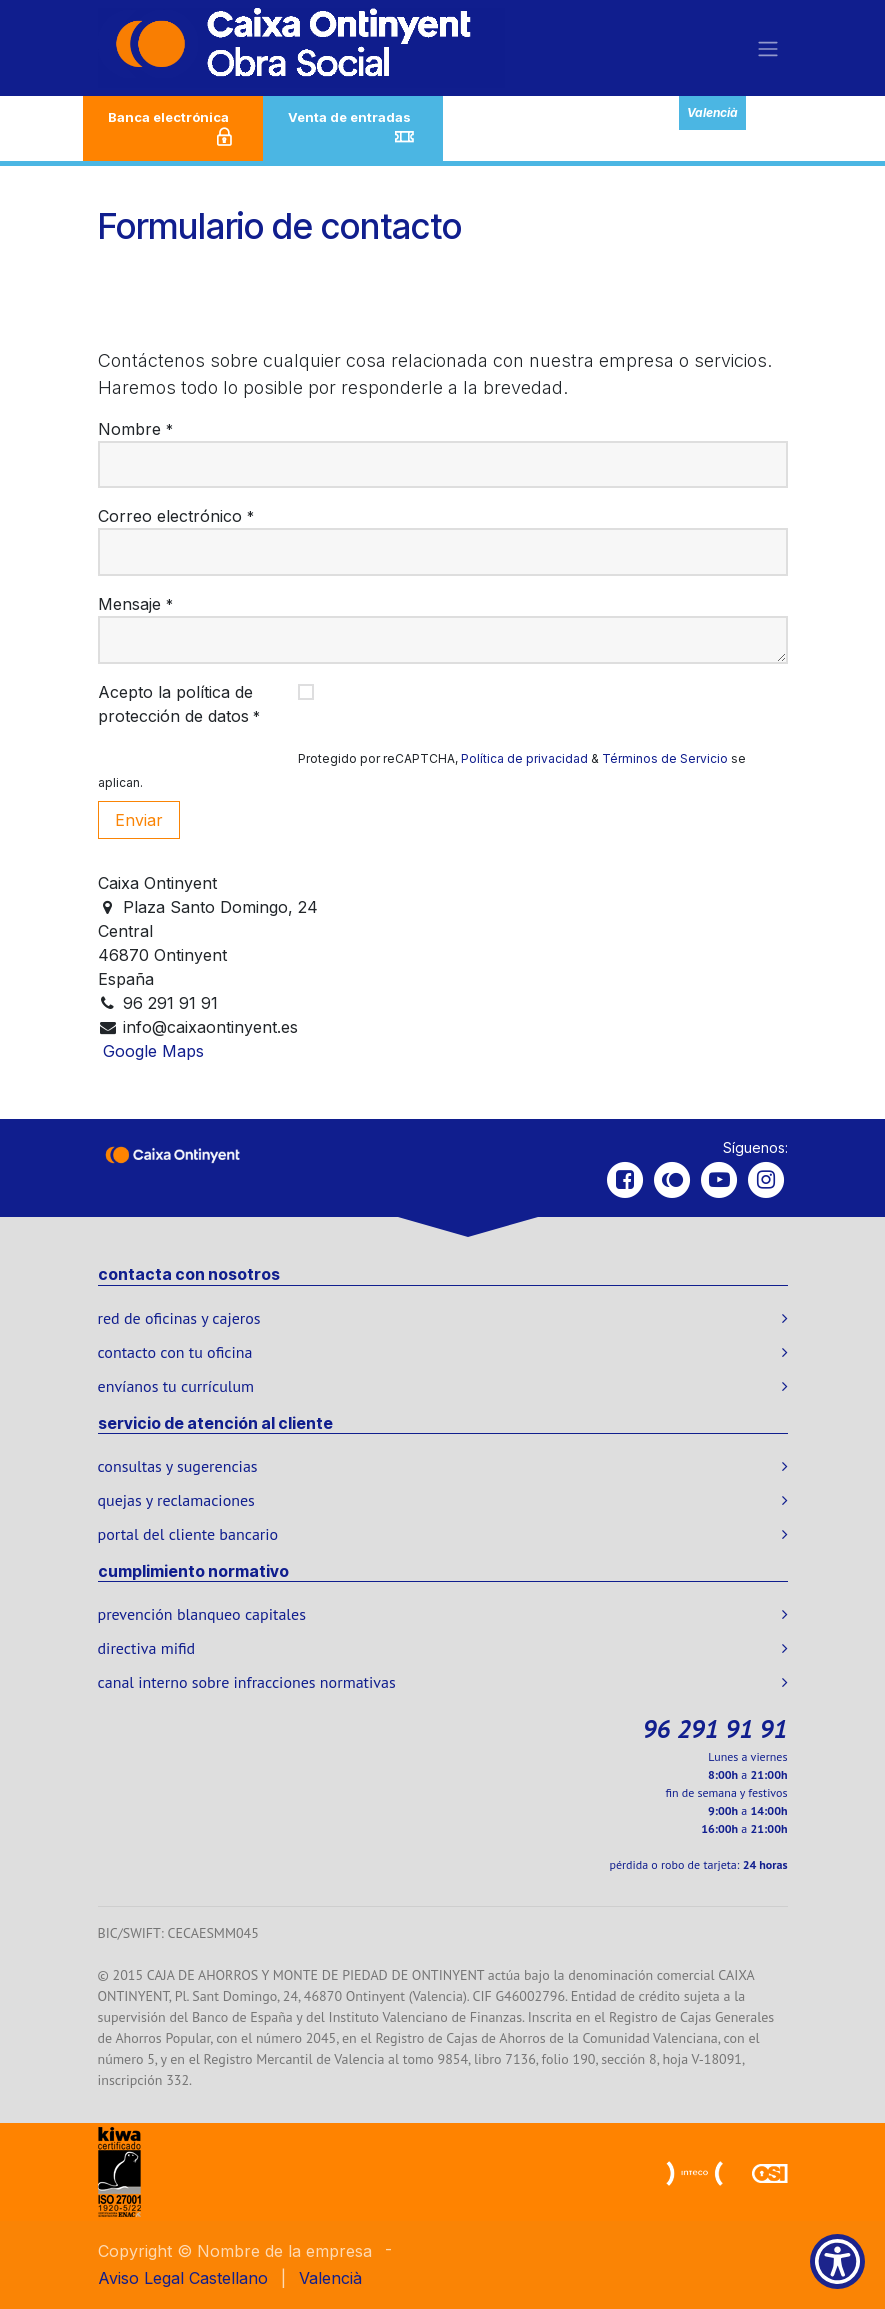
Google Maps (153, 1051)
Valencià (712, 112)
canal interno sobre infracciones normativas (247, 1682)
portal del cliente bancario (188, 1534)
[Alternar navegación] (768, 48)
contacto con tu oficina (175, 1352)
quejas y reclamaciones (176, 1500)
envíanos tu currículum (176, 1386)
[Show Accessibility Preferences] (837, 2261)
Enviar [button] (139, 820)
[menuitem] (228, 2278)
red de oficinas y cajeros (179, 1318)
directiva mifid (147, 1648)
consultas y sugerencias (178, 1466)
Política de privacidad (524, 758)
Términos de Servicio (665, 758)
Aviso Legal (141, 2278)
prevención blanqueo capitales (202, 1614)
